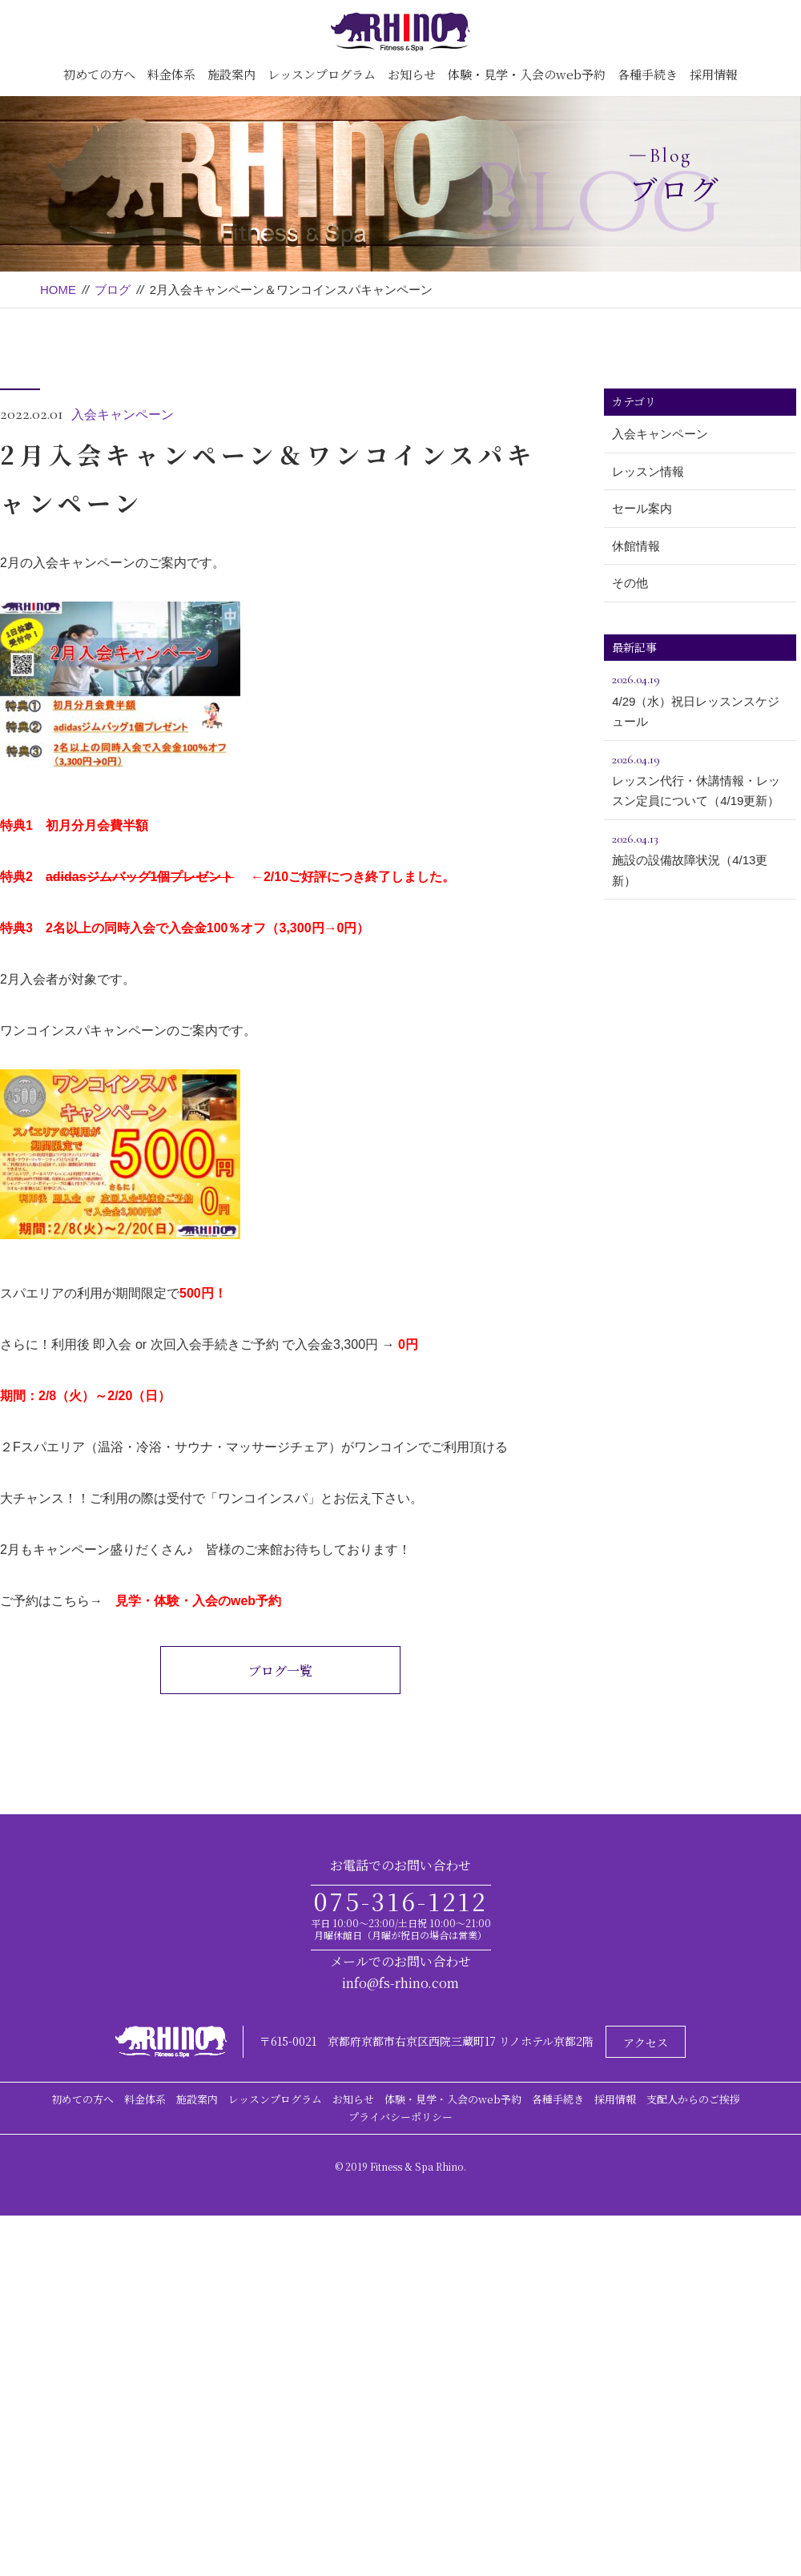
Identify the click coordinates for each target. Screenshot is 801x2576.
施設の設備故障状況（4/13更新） (700, 858)
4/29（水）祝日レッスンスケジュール (700, 698)
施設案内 (231, 74)
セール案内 (642, 508)
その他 (630, 583)
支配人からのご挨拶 (693, 2099)
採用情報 (714, 74)
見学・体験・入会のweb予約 (198, 1601)
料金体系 (171, 74)
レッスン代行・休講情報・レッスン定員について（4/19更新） (700, 778)
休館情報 (636, 546)
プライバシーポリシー (400, 2116)
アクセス (645, 2043)
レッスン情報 (648, 471)
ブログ (113, 289)
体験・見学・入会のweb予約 (527, 74)
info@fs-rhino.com (400, 1983)
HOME (58, 289)
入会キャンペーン (122, 414)
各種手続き (648, 74)
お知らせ (412, 74)
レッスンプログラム (322, 74)
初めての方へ (99, 74)
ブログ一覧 (280, 1670)
